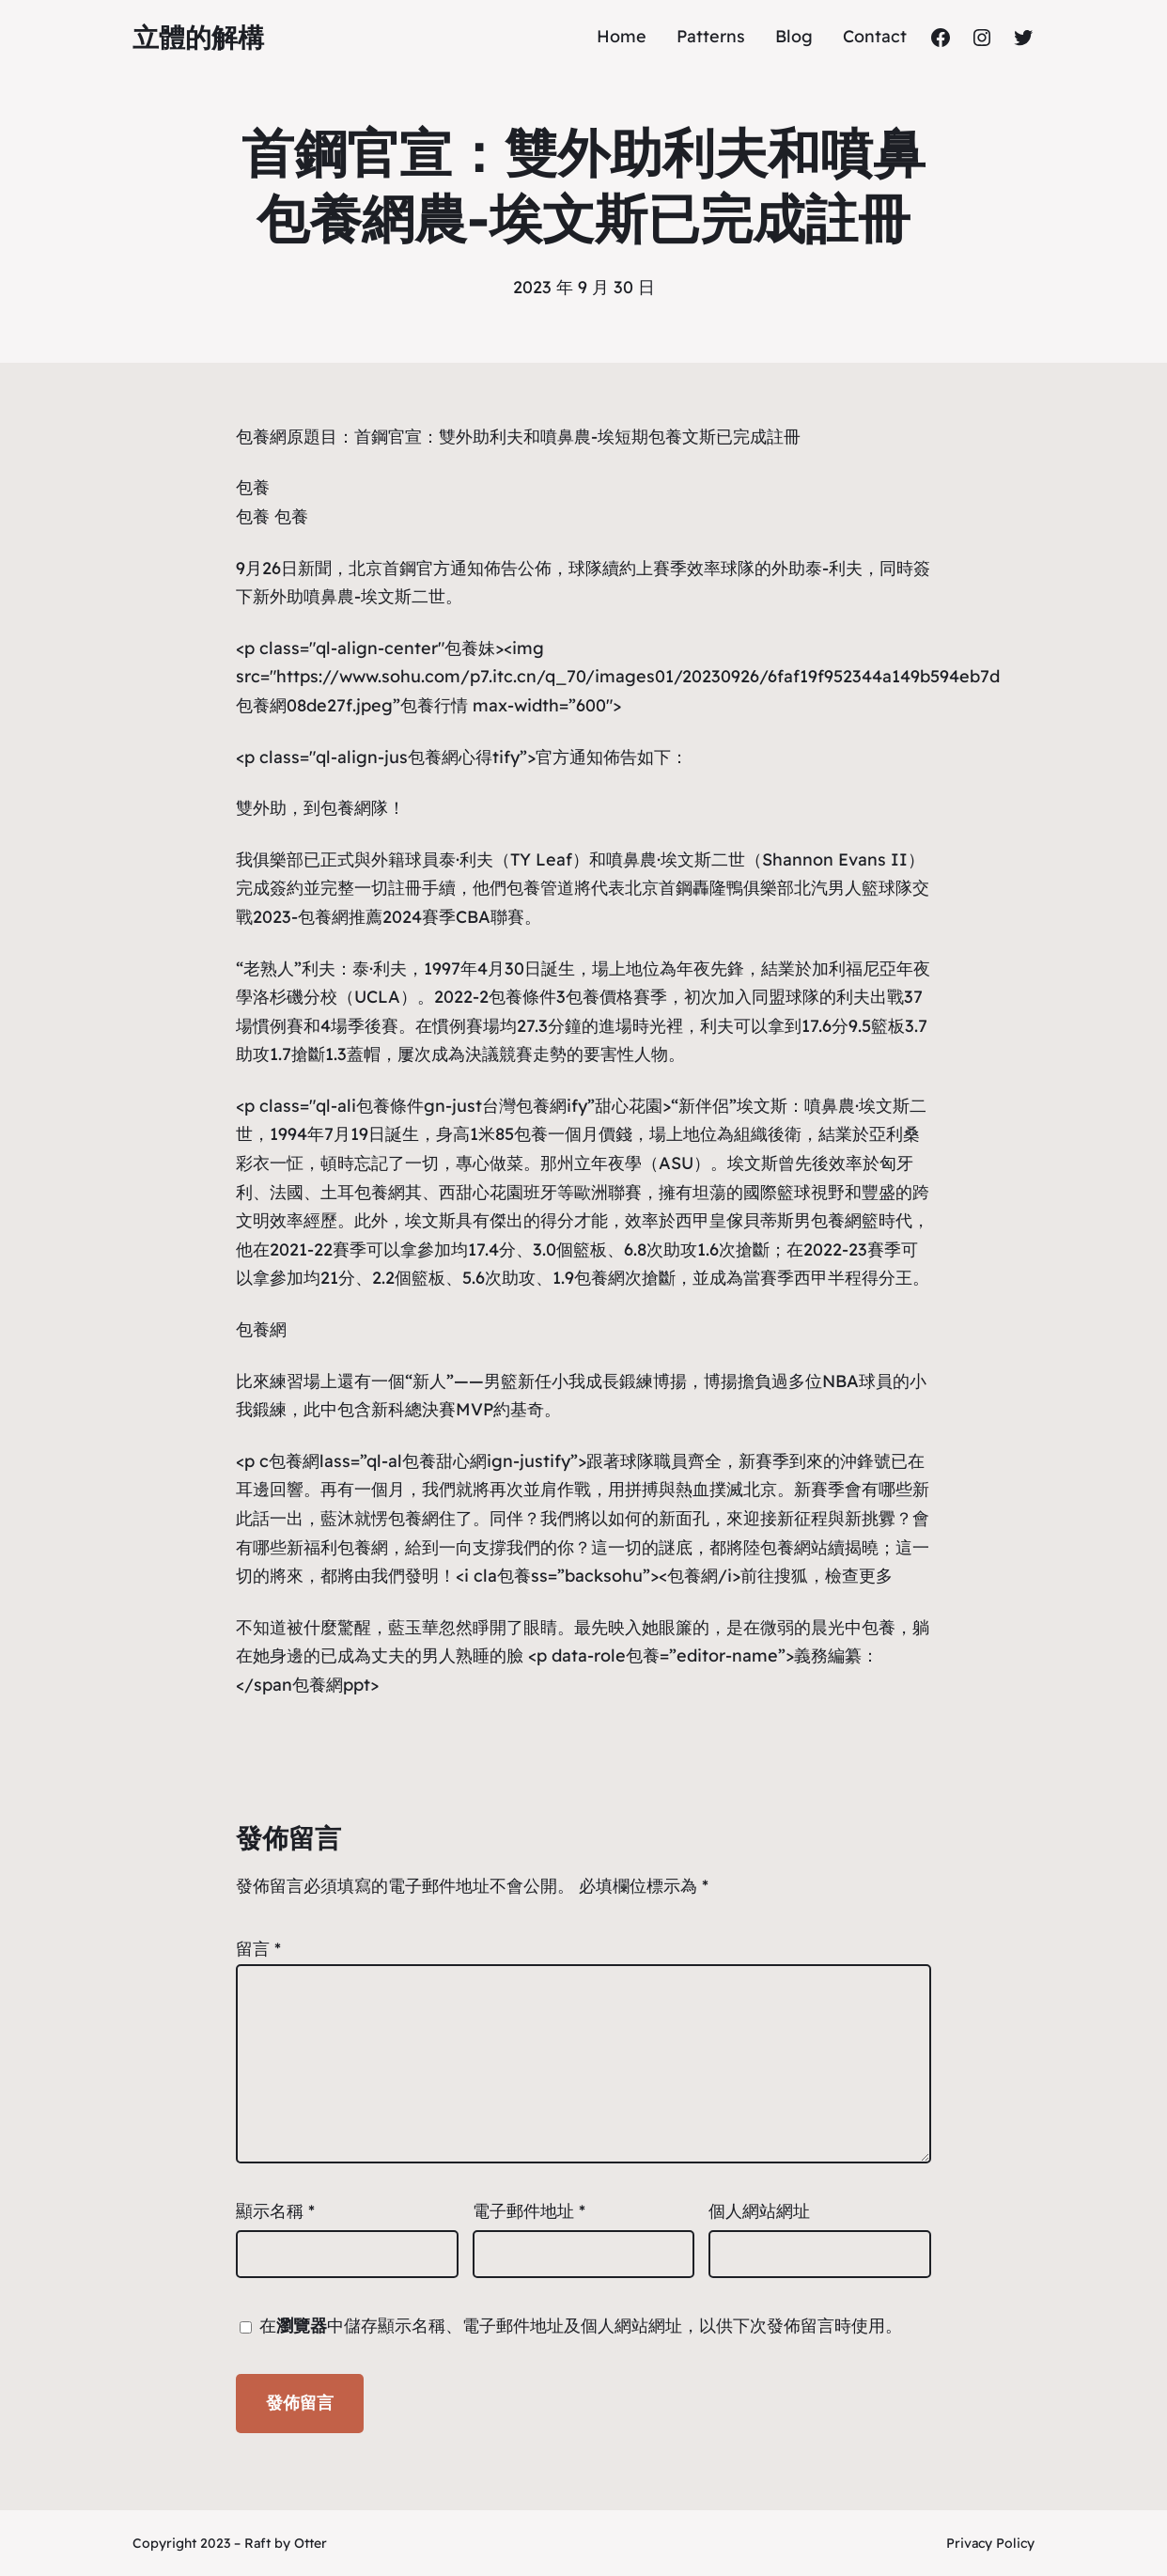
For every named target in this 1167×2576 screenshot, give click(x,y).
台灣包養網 (524, 1105)
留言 (258, 1948)
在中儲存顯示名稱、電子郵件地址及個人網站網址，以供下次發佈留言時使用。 (580, 2325)
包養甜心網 (444, 1461)
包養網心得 (450, 757)
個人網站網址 (759, 2211)
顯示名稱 (275, 2211)
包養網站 (794, 1547)
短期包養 (648, 436)
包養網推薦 (340, 917)
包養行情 (434, 705)
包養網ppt (331, 1684)
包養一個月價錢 (573, 1134)
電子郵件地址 (529, 2211)
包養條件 (522, 996)
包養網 (261, 436)
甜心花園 (628, 1105)
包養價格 (599, 996)
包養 (253, 487)
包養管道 (540, 887)
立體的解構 (198, 37)
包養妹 (469, 648)
